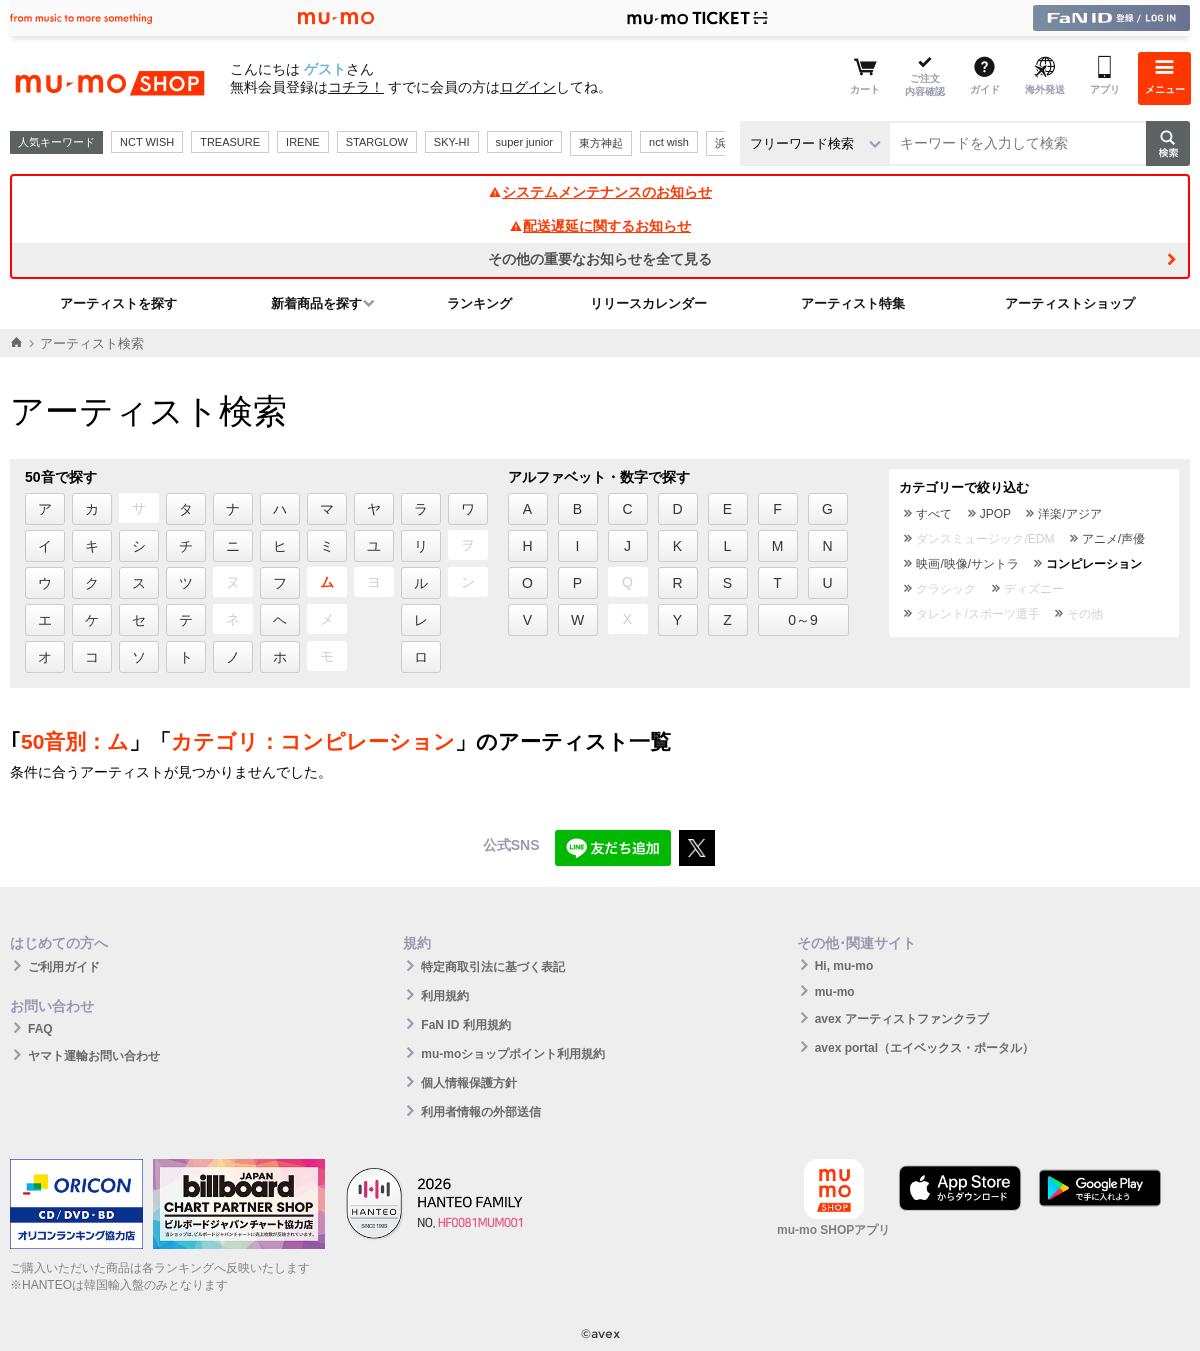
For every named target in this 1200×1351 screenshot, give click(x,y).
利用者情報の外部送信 (481, 1112)
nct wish (669, 142)
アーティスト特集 (853, 303)
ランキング (479, 303)
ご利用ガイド (64, 967)
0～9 (803, 620)
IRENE (303, 142)
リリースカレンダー (648, 303)
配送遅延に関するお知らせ (600, 226)
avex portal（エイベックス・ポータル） (924, 1048)
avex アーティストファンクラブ (902, 1019)
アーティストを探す (118, 303)
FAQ (40, 1029)
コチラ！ (356, 87)
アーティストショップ (1070, 303)
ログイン (528, 87)
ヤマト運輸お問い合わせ (94, 1056)
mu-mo (835, 992)
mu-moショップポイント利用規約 (513, 1054)
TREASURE (230, 142)
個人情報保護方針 (469, 1083)
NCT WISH (147, 142)
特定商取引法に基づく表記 (493, 967)
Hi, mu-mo (844, 966)
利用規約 (445, 996)
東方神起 (601, 143)
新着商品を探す (316, 303)
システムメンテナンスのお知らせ (600, 192)
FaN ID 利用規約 (465, 1025)
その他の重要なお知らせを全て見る (600, 259)
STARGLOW (377, 142)
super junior (524, 142)
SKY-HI (452, 142)
